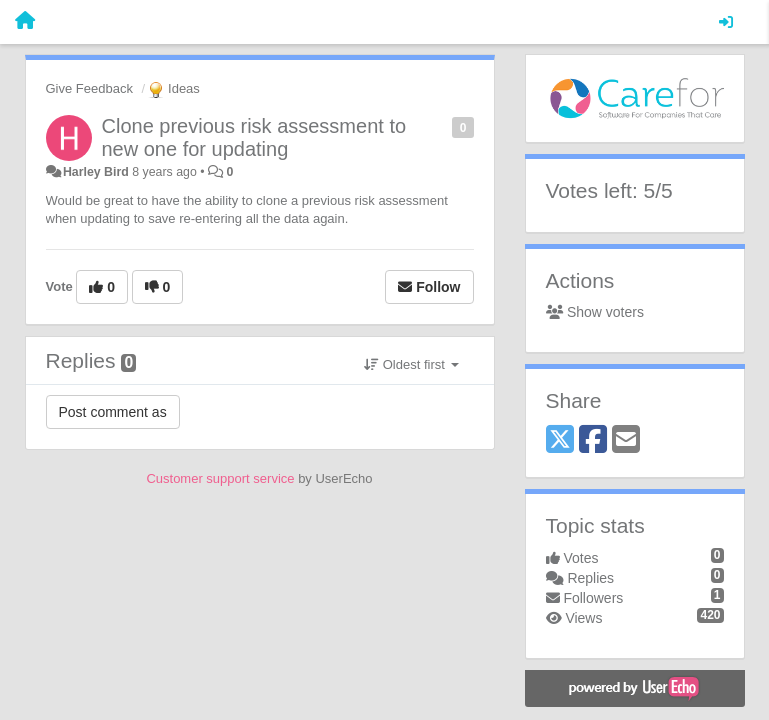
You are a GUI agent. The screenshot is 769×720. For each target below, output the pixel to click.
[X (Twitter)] (560, 440)
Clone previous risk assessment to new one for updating (254, 137)
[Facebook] (593, 440)
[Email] (626, 440)
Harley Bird (96, 172)
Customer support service (220, 478)
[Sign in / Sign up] (726, 22)
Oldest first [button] (411, 364)
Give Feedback (89, 88)
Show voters (595, 312)
